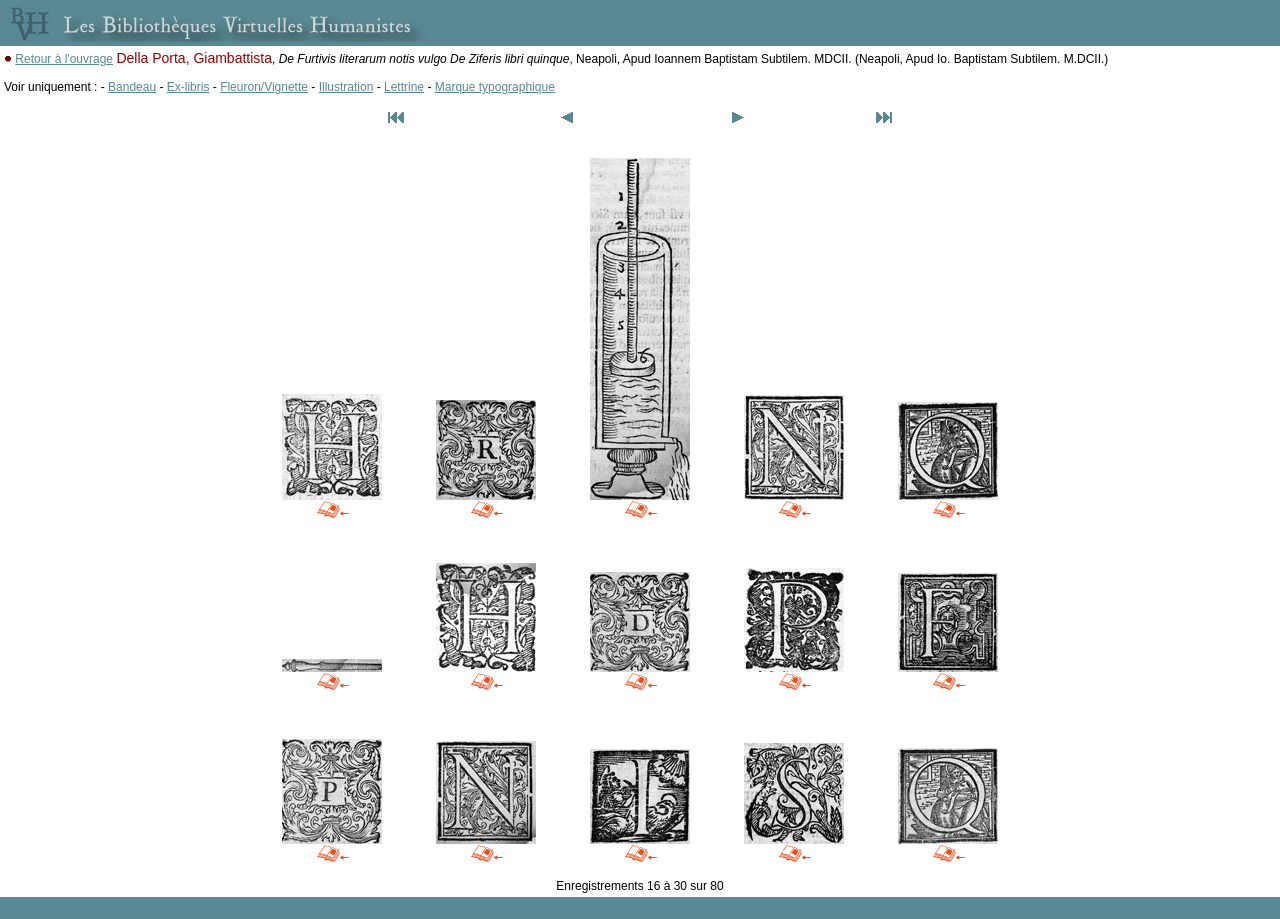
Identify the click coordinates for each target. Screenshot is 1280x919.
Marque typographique (495, 87)
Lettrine (404, 87)
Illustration (346, 87)
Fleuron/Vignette (264, 87)
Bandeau (132, 87)
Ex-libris (188, 87)
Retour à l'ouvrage (64, 59)
